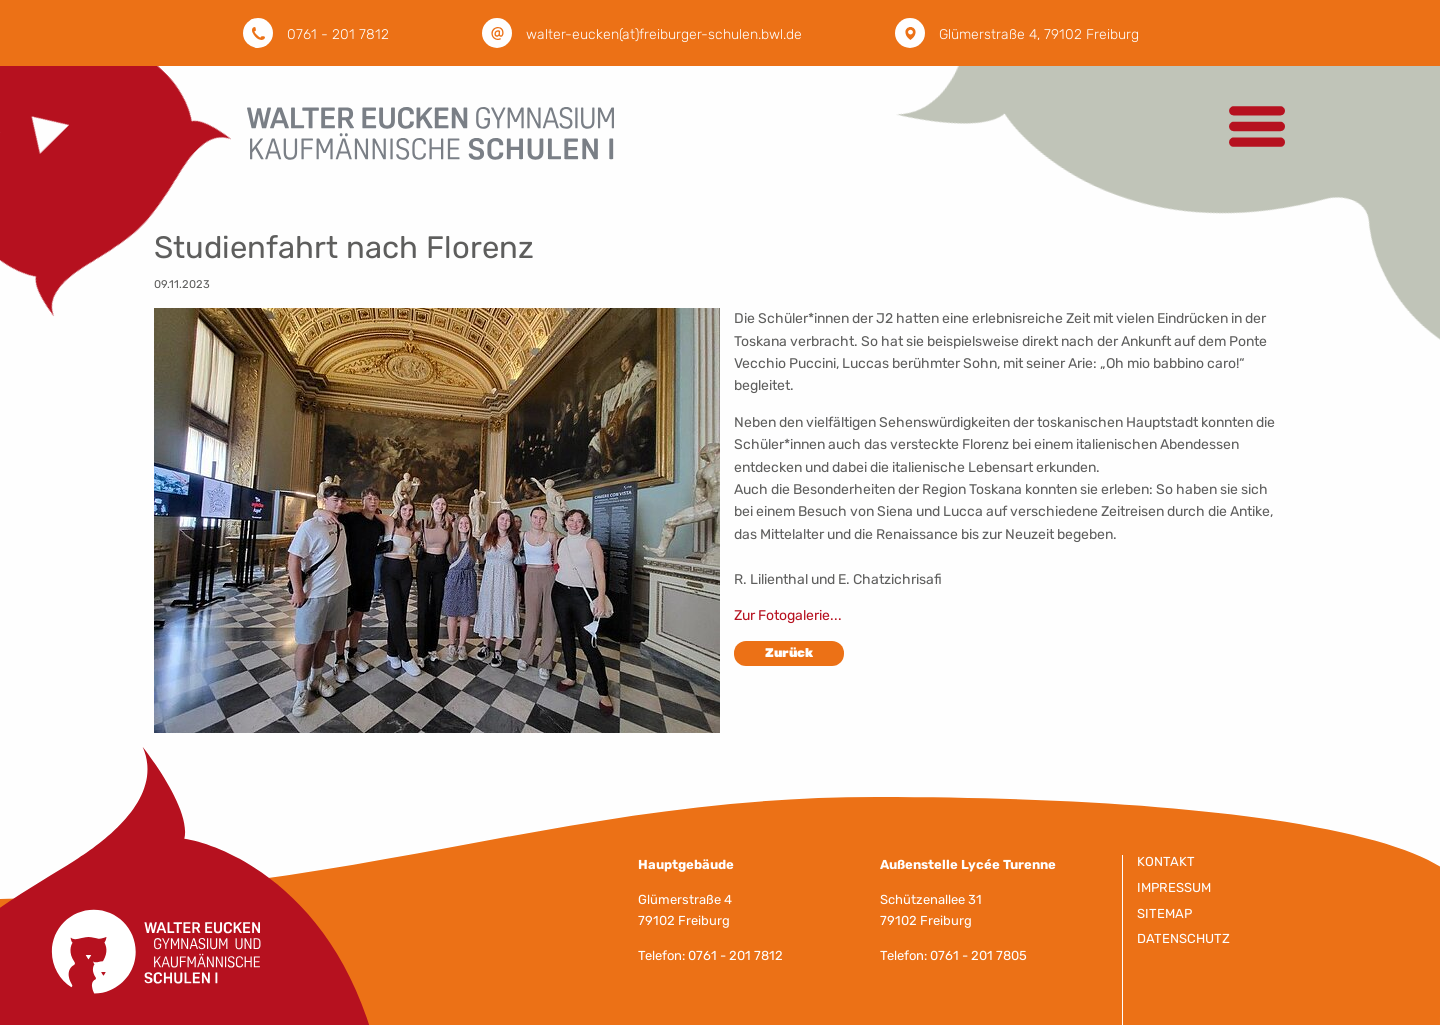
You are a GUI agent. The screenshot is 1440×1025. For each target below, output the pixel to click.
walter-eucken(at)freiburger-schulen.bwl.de (664, 34)
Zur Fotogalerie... (788, 615)
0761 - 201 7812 (338, 34)
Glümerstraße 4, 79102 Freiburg (1039, 34)
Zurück (789, 652)
